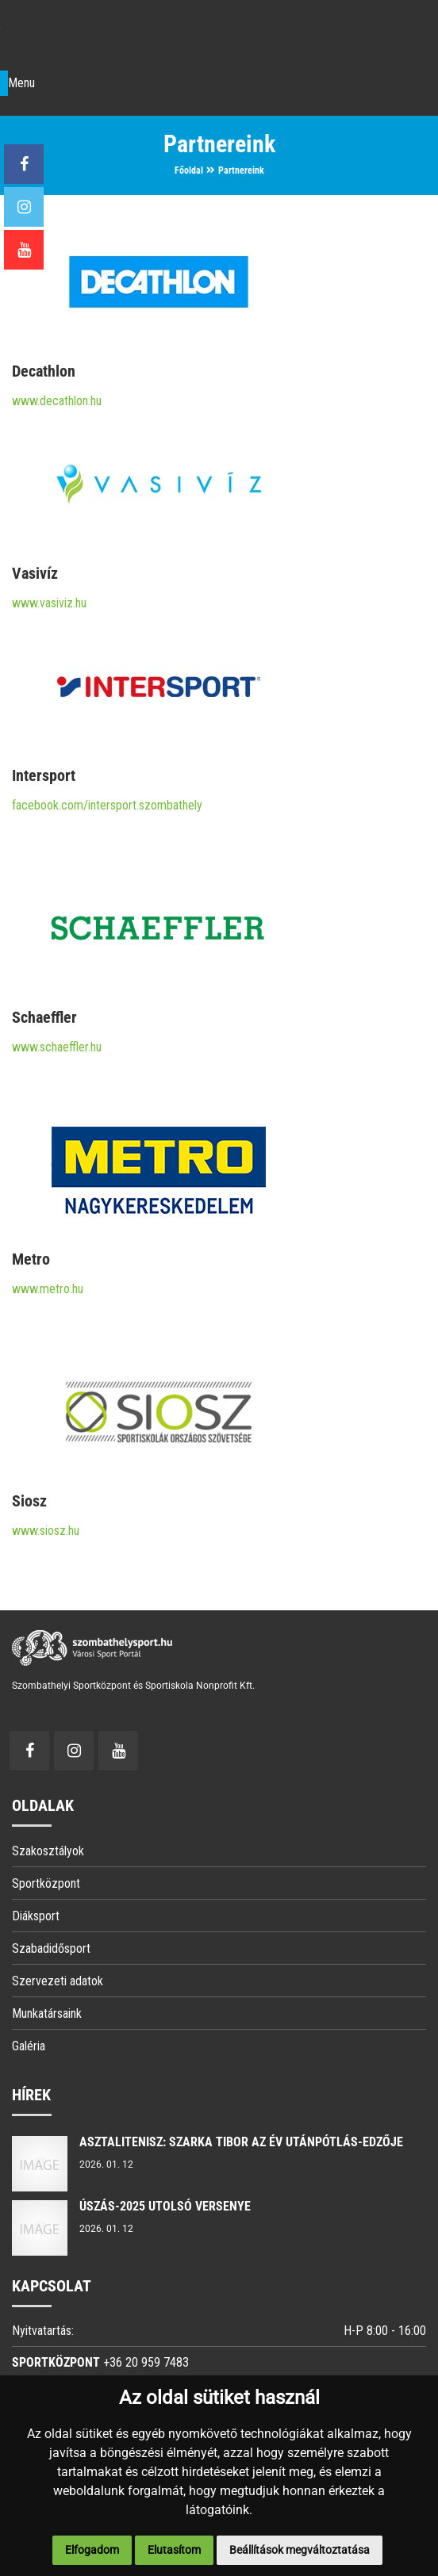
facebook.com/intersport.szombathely (107, 805)
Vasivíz (35, 573)
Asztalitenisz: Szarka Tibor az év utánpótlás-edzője (241, 2141)
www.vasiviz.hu (49, 603)
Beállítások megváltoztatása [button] (299, 2549)
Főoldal (189, 170)
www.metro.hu (47, 1288)
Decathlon (43, 371)
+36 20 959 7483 (146, 2362)
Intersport (43, 775)
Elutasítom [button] (174, 2549)
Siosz (29, 1500)
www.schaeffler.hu (57, 1047)
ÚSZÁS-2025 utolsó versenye (165, 2206)
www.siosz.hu (45, 1530)
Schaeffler (44, 1017)
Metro (31, 1259)
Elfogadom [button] (92, 2549)
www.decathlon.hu (57, 400)
